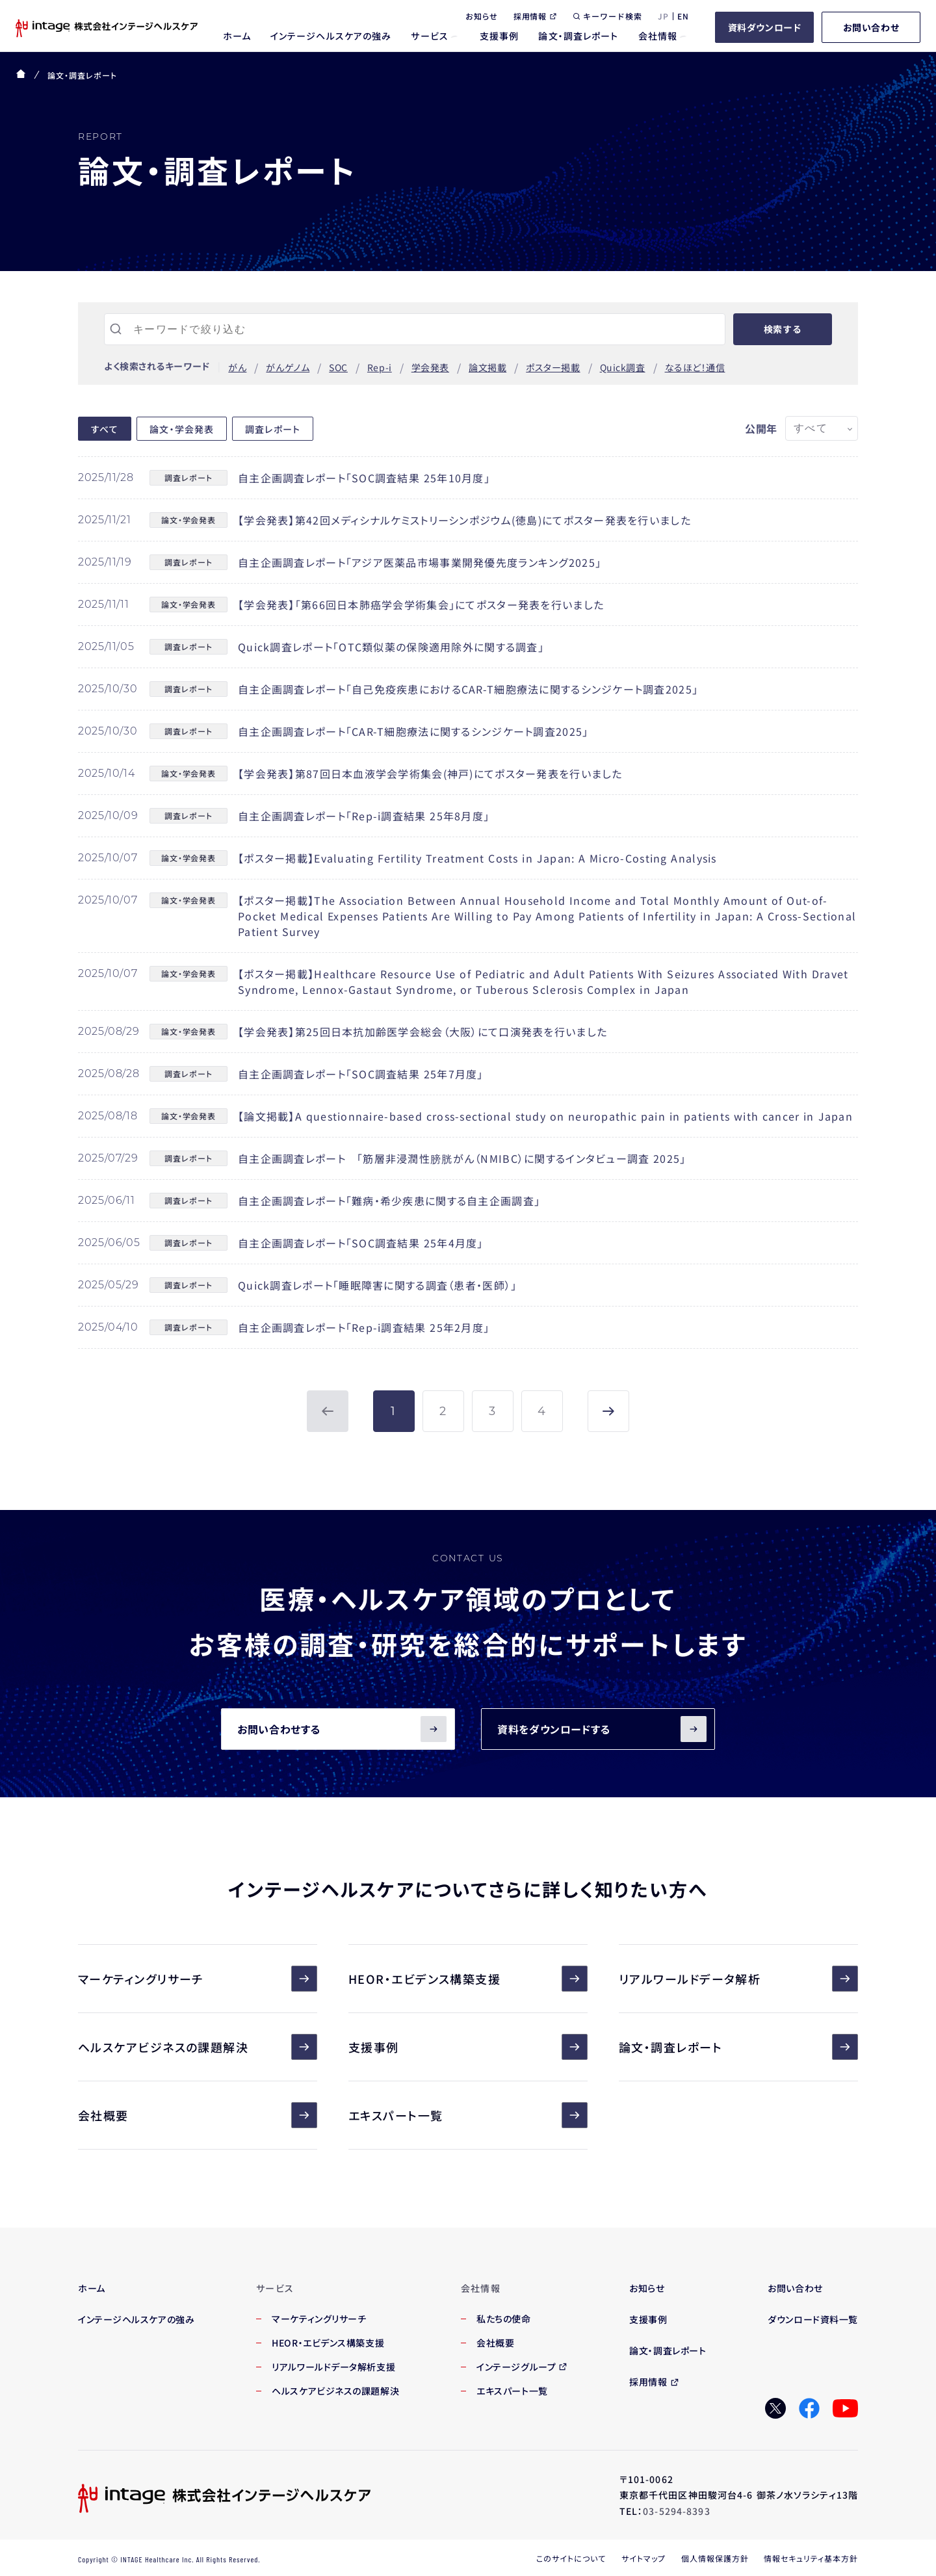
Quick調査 (622, 367)
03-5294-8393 (676, 2510)
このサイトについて (571, 2558)
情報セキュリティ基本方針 (811, 2558)
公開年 (761, 428)
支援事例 (468, 2047)
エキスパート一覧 (468, 2115)
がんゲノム (287, 367)
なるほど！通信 (695, 367)
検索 (782, 328)
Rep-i (379, 367)
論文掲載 (487, 367)
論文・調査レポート (738, 2047)
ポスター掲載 (553, 367)
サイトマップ (643, 2558)
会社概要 (197, 2115)
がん (237, 367)
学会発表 (430, 367)
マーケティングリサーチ (197, 1979)
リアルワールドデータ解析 (738, 1979)
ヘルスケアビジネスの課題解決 (197, 2047)
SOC (338, 367)
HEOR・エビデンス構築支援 (468, 1979)
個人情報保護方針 (715, 2558)
